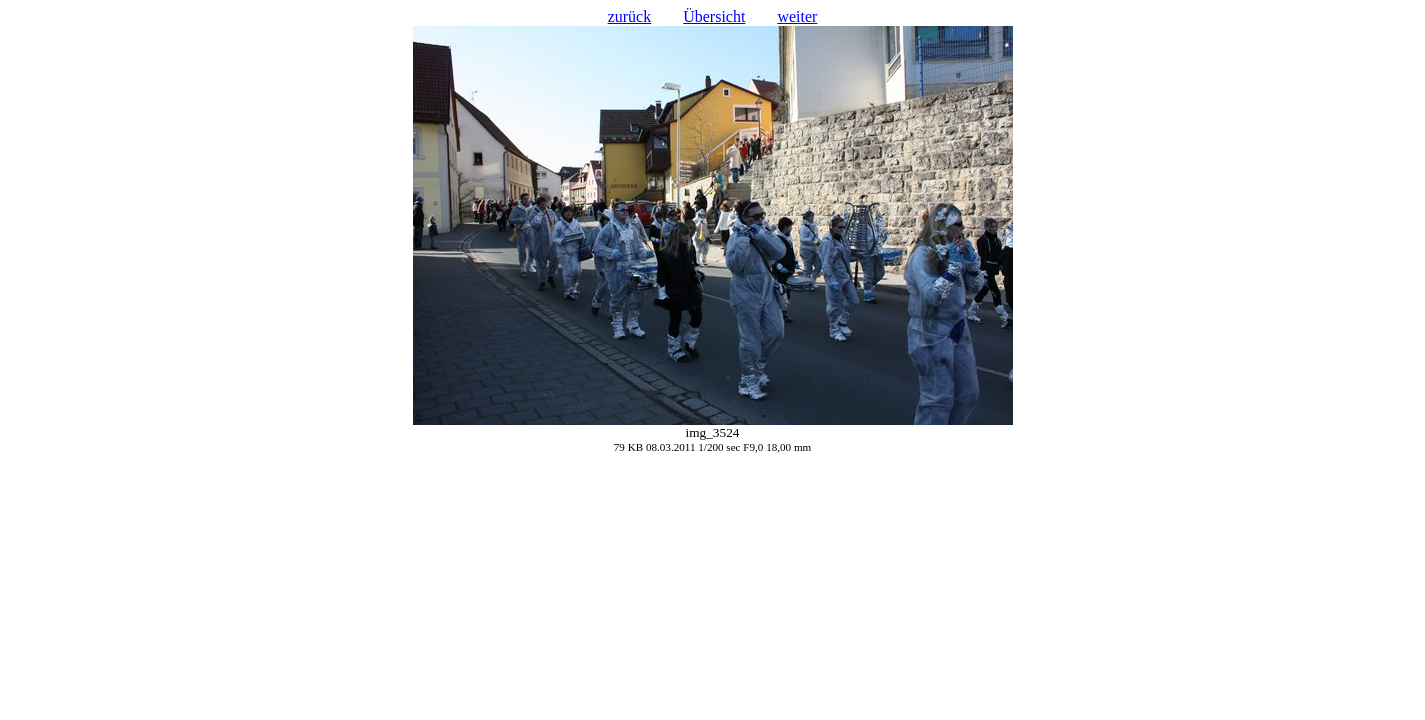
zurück (630, 16)
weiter (797, 16)
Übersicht (714, 16)
